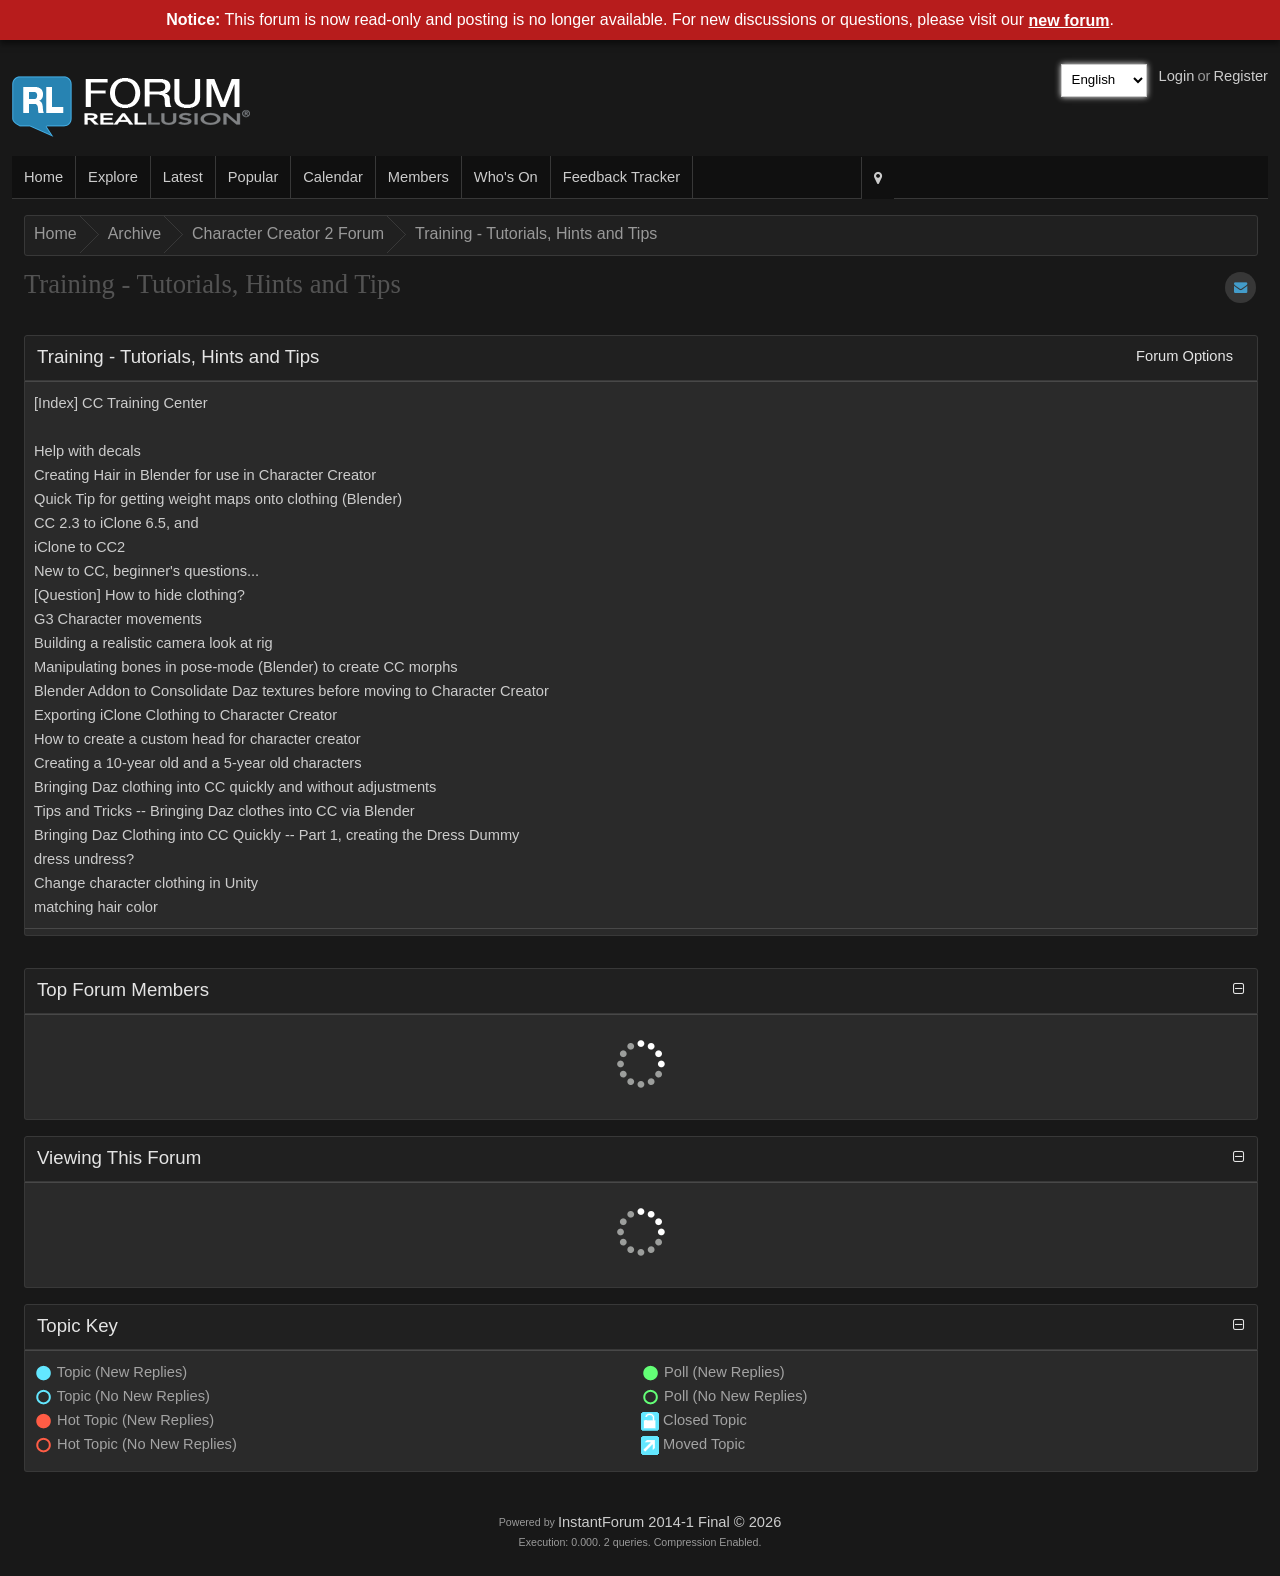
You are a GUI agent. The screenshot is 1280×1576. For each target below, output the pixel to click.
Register (1240, 76)
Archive (134, 233)
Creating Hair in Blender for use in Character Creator (205, 475)
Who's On (506, 177)
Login (1177, 76)
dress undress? (84, 859)
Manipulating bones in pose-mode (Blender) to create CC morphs (246, 667)
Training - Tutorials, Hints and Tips (536, 233)
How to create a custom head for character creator (197, 739)
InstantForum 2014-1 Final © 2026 (669, 1522)
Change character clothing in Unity (146, 883)
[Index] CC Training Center (121, 403)
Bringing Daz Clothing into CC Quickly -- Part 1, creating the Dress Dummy (276, 835)
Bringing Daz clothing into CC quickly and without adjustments (235, 787)
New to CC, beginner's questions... (146, 571)
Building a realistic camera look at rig (153, 643)
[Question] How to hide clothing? (139, 595)
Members (418, 177)
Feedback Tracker (621, 177)
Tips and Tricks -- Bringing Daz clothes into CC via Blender (224, 811)
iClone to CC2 (79, 547)
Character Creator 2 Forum (288, 233)
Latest (183, 177)
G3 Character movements (118, 619)
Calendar (332, 177)
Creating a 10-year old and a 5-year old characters (198, 763)
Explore (113, 177)
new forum (1069, 20)
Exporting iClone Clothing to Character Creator (185, 715)
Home (43, 177)
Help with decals (87, 451)
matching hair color (96, 907)
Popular (253, 177)
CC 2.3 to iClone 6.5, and (116, 523)
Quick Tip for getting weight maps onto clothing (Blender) (218, 499)
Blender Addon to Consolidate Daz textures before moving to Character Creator (291, 691)
